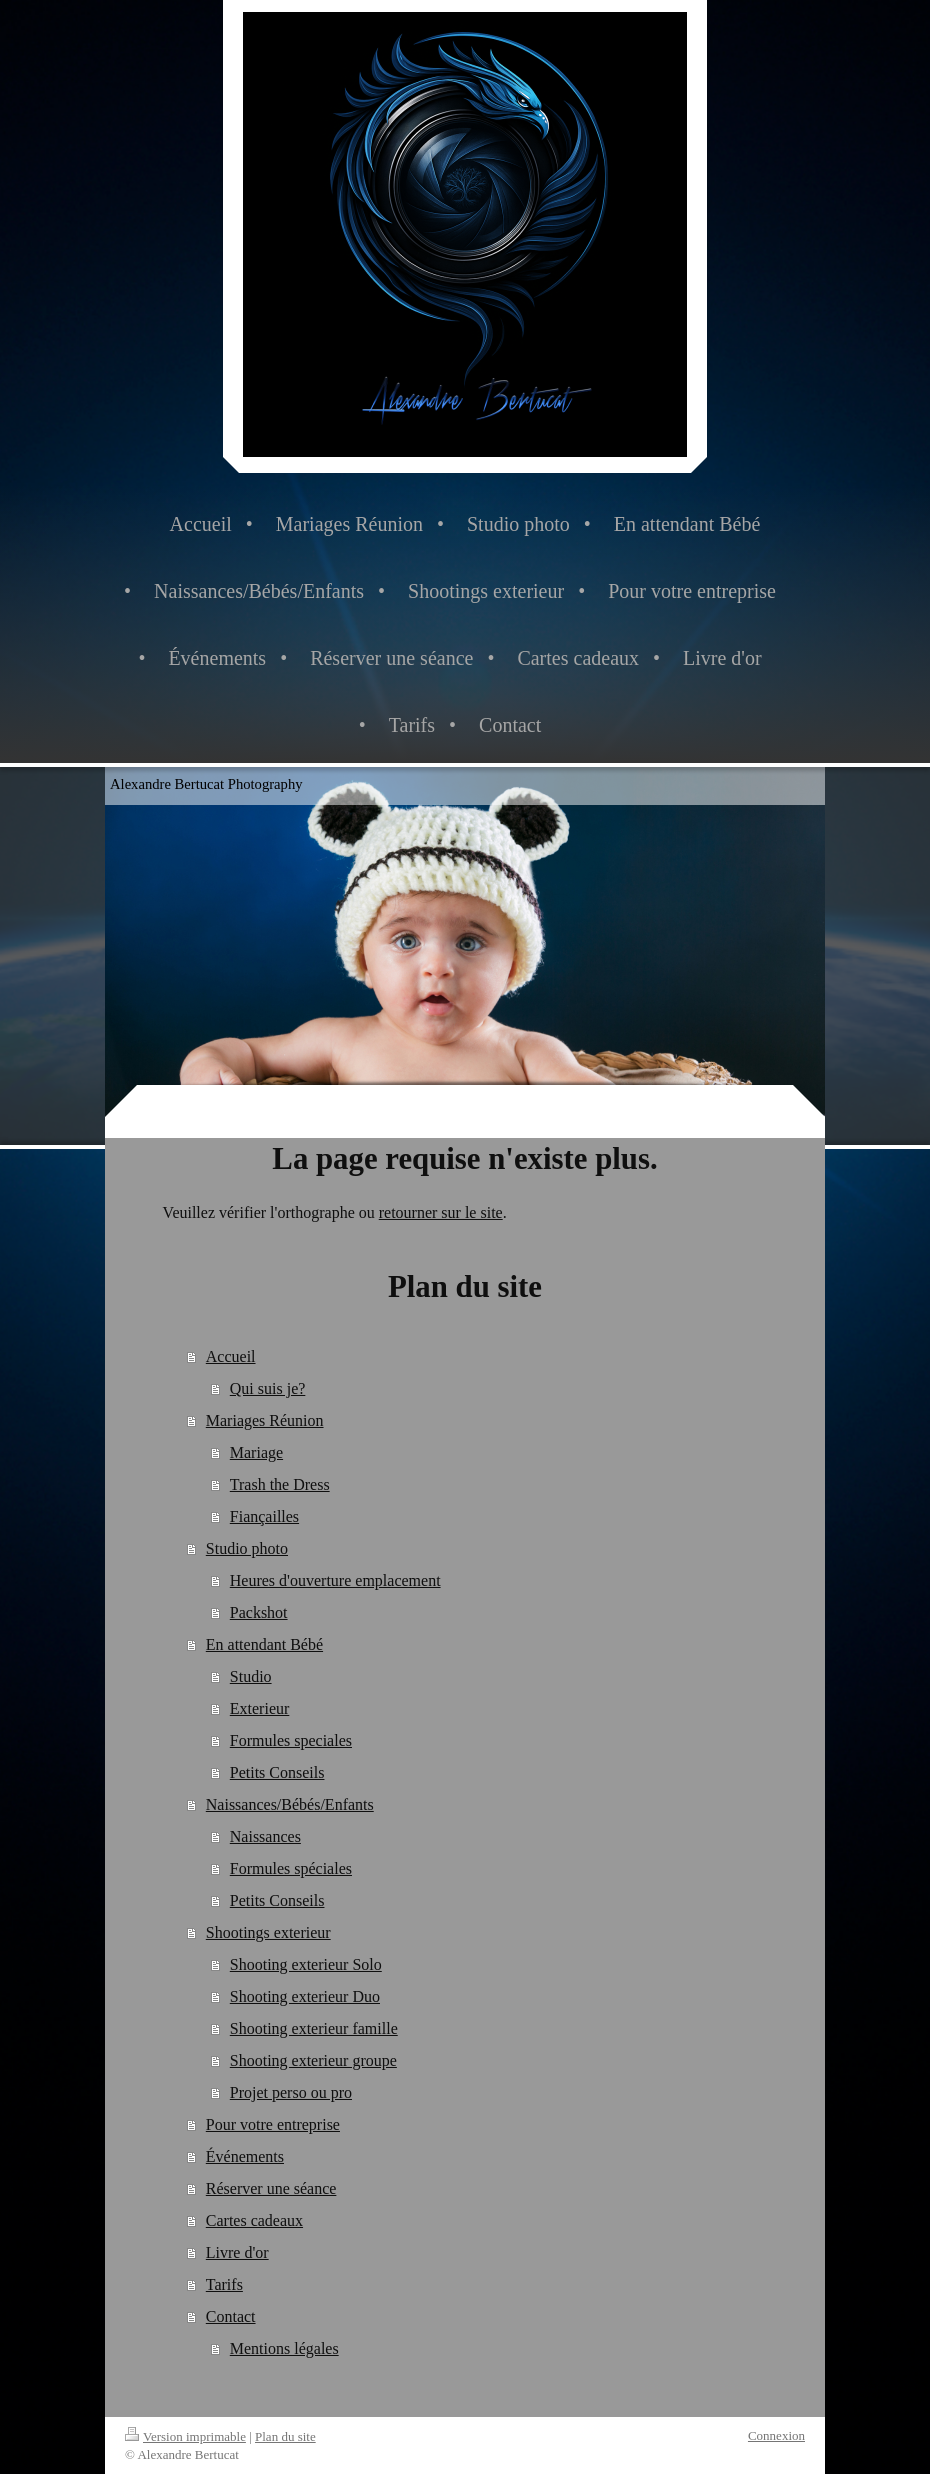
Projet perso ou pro (291, 2092)
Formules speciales (291, 1740)
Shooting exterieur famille (314, 2028)
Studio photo (247, 1548)
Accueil (231, 1356)
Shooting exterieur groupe (313, 2060)
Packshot (259, 1612)
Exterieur (260, 1708)
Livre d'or (237, 2252)
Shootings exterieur (268, 1932)
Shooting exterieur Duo (305, 1996)
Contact (231, 2316)
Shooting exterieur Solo (306, 1964)
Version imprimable (185, 2436)
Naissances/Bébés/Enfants (290, 1804)
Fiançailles (264, 1516)
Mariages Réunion (265, 1420)
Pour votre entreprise (273, 2124)
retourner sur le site (441, 1212)
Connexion (776, 2435)
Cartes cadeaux (254, 2220)
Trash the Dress (280, 1484)
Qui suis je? (268, 1388)
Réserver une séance (271, 2188)
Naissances (265, 1836)
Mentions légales (284, 2348)
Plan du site (285, 2436)
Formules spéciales (291, 1868)
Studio (251, 1676)
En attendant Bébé (264, 1644)
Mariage (256, 1452)
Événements (245, 2156)
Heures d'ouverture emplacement (335, 1580)
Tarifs (224, 2284)
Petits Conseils (277, 1772)
